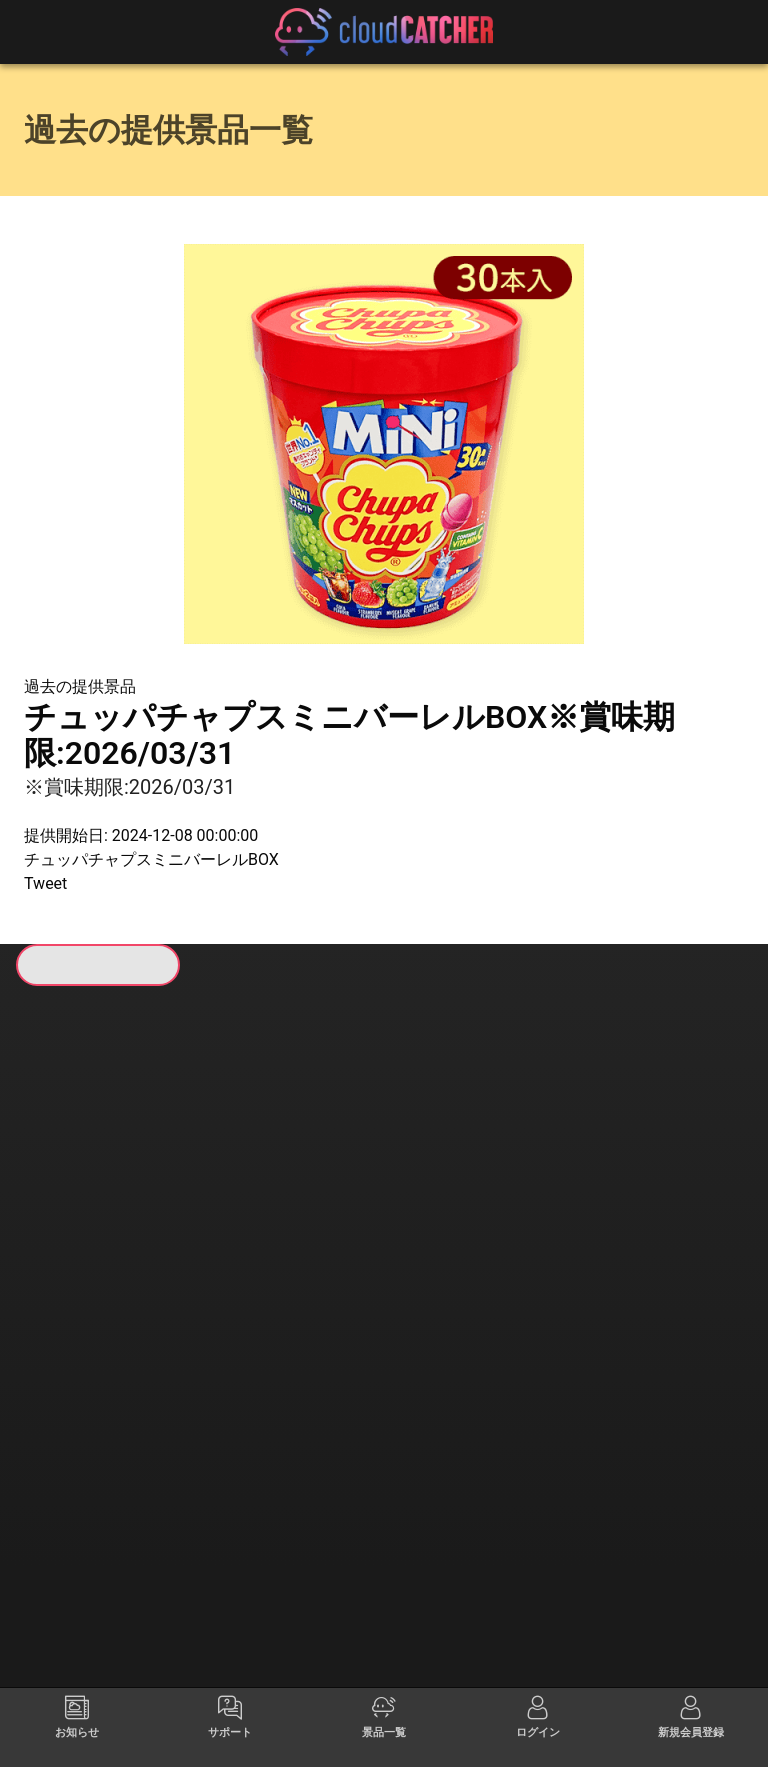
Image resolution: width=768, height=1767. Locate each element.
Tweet (45, 883)
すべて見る (101, 1267)
